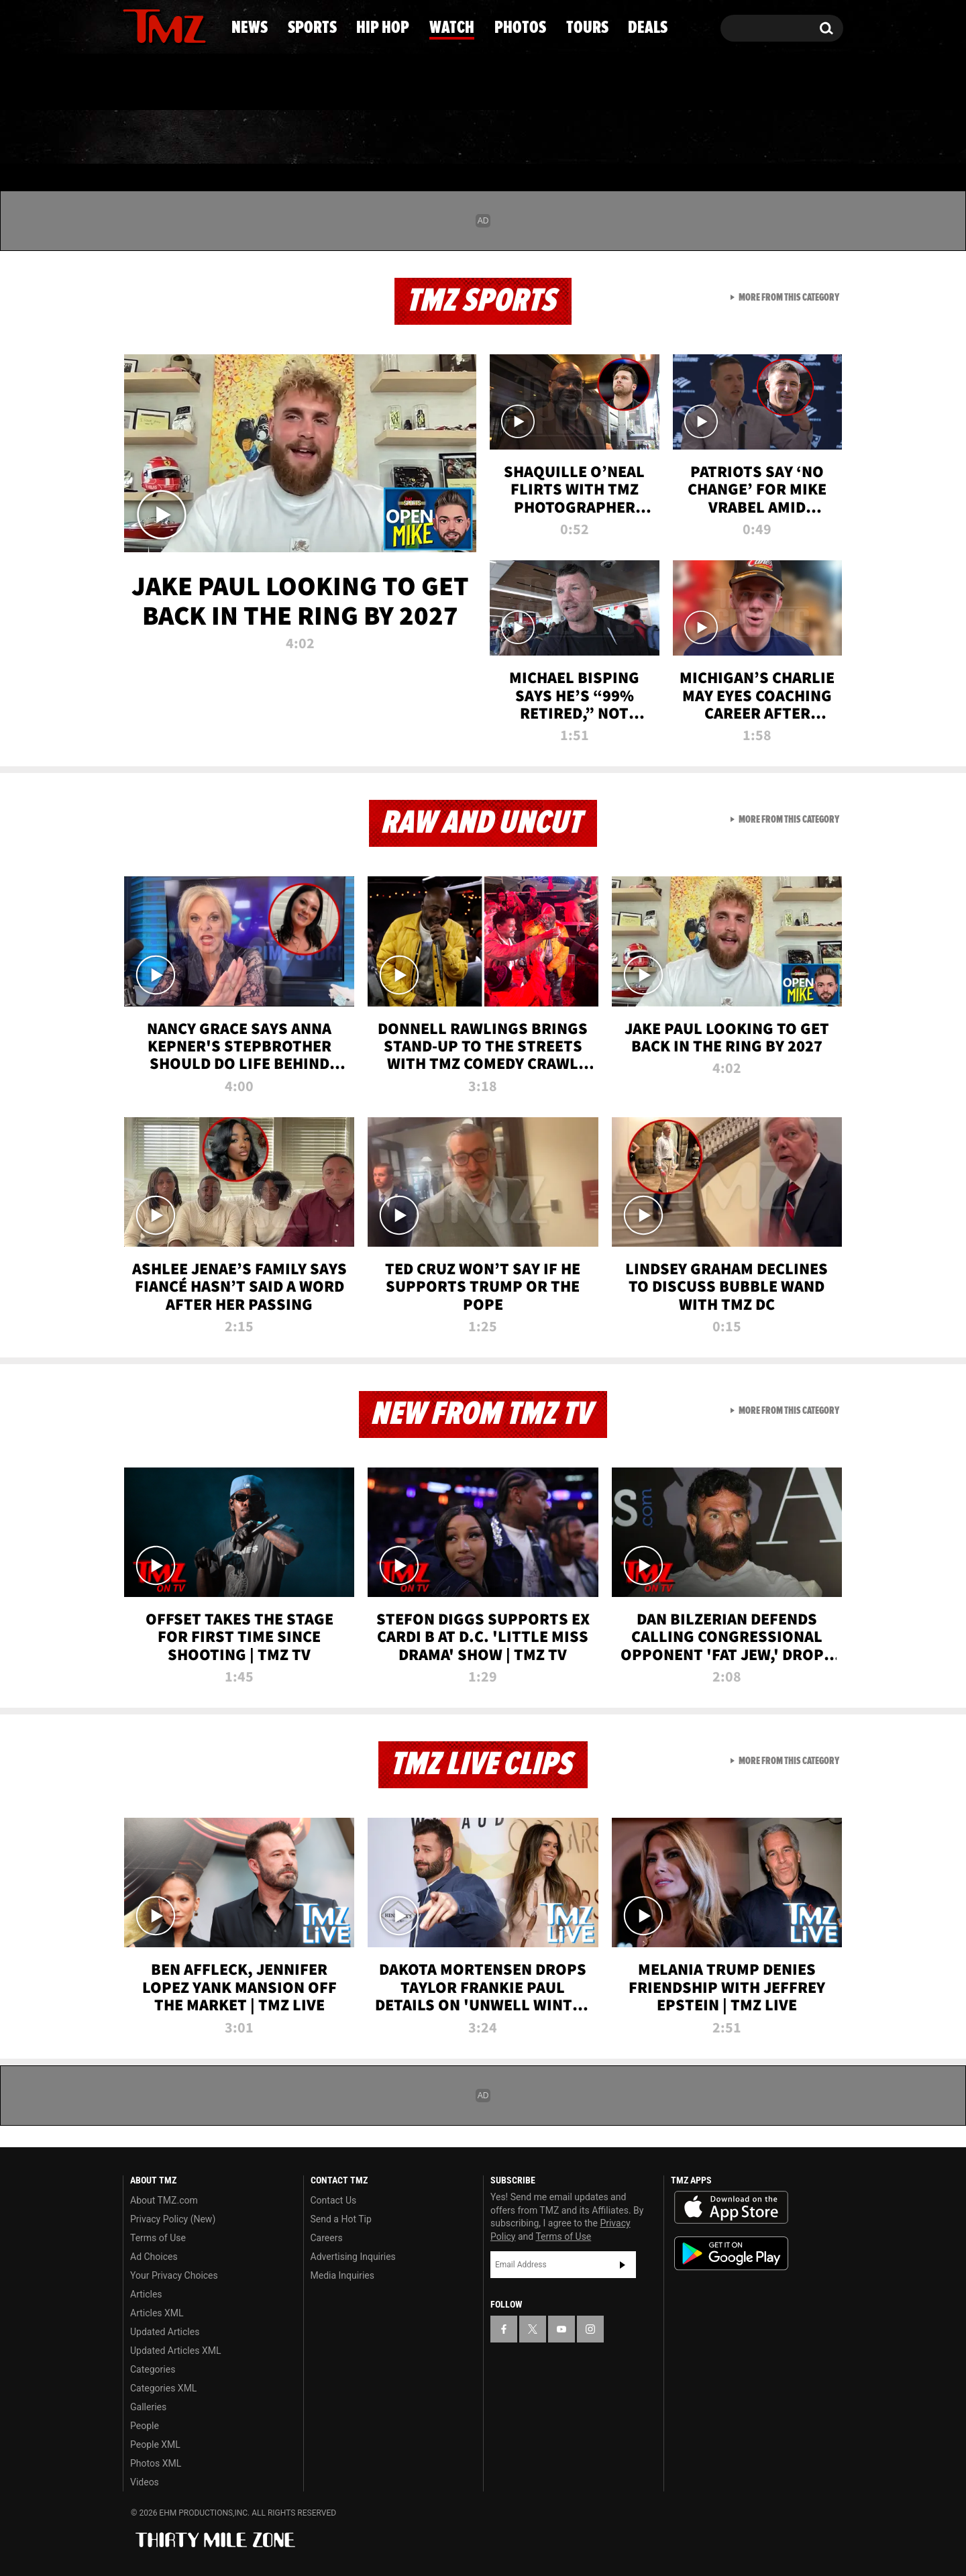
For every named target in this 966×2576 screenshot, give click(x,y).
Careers (327, 2237)
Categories (152, 2369)
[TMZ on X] (154, 25)
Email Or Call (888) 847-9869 (277, 83)
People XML (155, 2444)
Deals (788, 137)
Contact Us (334, 2200)
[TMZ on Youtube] (177, 25)
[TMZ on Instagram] (202, 25)
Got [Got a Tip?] (165, 82)
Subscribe (622, 2264)
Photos (585, 137)
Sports (255, 137)
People (144, 2425)
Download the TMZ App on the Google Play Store (731, 2253)
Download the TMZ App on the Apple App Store (731, 2207)
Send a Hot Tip (341, 2219)
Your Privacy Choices (174, 2275)
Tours (691, 137)
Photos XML (155, 2463)
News (155, 137)
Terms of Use (158, 2237)
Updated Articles (164, 2331)
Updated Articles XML (175, 2350)
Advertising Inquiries (353, 2256)
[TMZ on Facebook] (134, 25)
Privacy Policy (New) (172, 2219)
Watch (477, 137)
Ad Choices (154, 2256)
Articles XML (157, 2313)
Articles (146, 2294)
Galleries (148, 2407)
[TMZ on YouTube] (561, 2329)
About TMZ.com (164, 2200)
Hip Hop (368, 137)
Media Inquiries (342, 2275)
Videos (144, 2482)
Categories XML (163, 2388)
